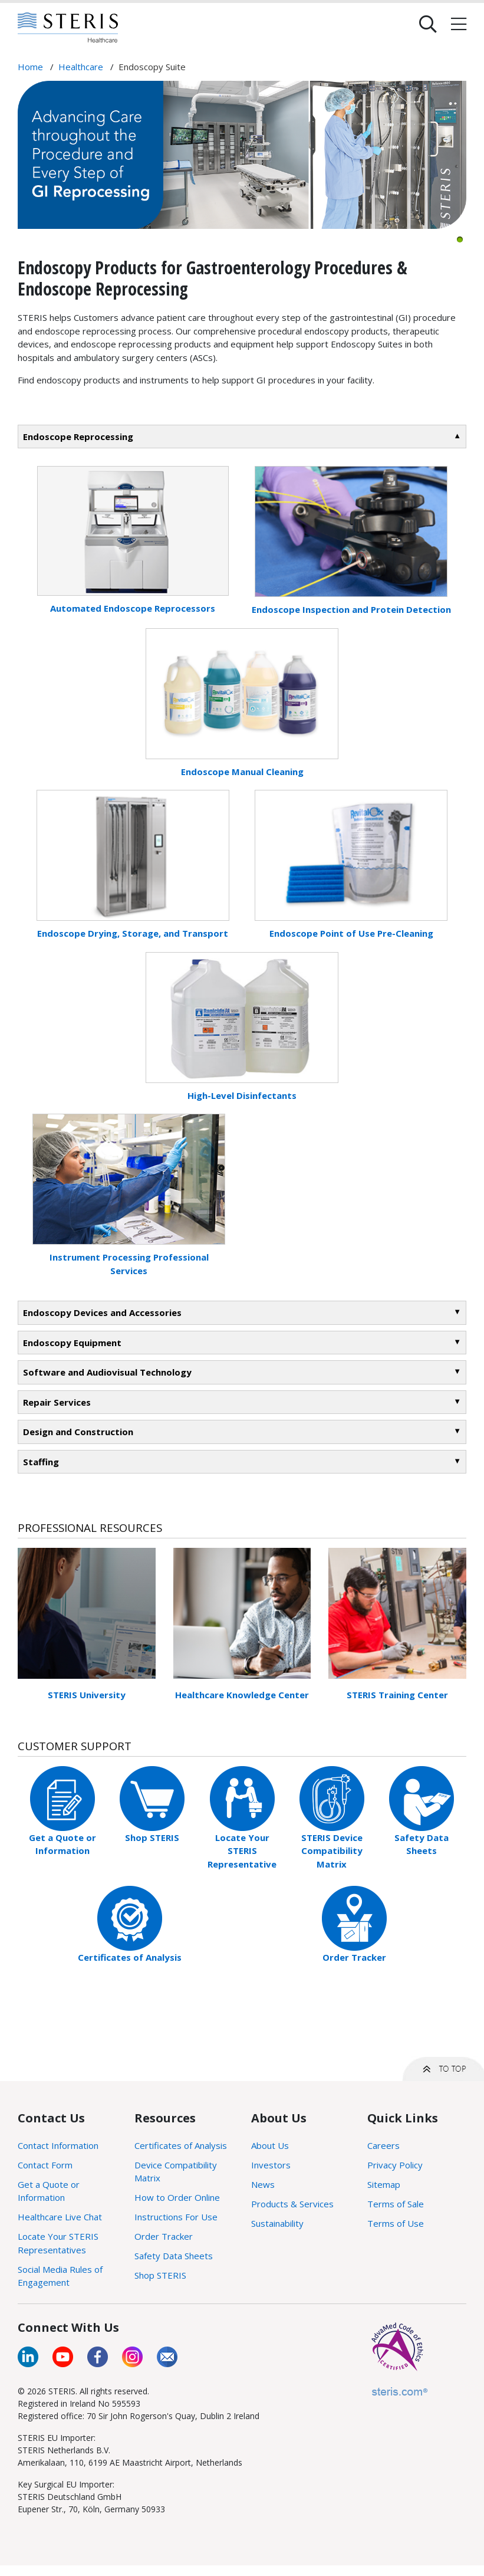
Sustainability (277, 2223)
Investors (271, 2165)
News (263, 2184)
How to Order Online (177, 2197)
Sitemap (383, 2184)
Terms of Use (395, 2223)
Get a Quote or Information (49, 2191)
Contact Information (58, 2145)
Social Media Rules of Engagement (60, 2276)
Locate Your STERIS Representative (242, 1851)
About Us (270, 2145)
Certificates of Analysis (130, 1957)
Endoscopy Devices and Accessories (102, 1312)
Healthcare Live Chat (60, 2217)
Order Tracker (354, 1957)
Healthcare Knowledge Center (242, 1695)
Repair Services (57, 1402)
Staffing (41, 1462)
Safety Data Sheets (173, 2256)
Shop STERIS (152, 1837)
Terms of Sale (395, 2204)
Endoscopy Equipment (72, 1342)
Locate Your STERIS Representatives (58, 2243)
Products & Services (292, 2204)
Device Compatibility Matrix (175, 2171)
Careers (383, 2145)
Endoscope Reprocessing (78, 436)
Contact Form (45, 2165)
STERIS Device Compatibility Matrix (332, 1851)
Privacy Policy (395, 2165)
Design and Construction (78, 1432)
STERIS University (87, 1695)
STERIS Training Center (397, 1695)
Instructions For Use (176, 2217)
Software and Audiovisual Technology (107, 1372)
